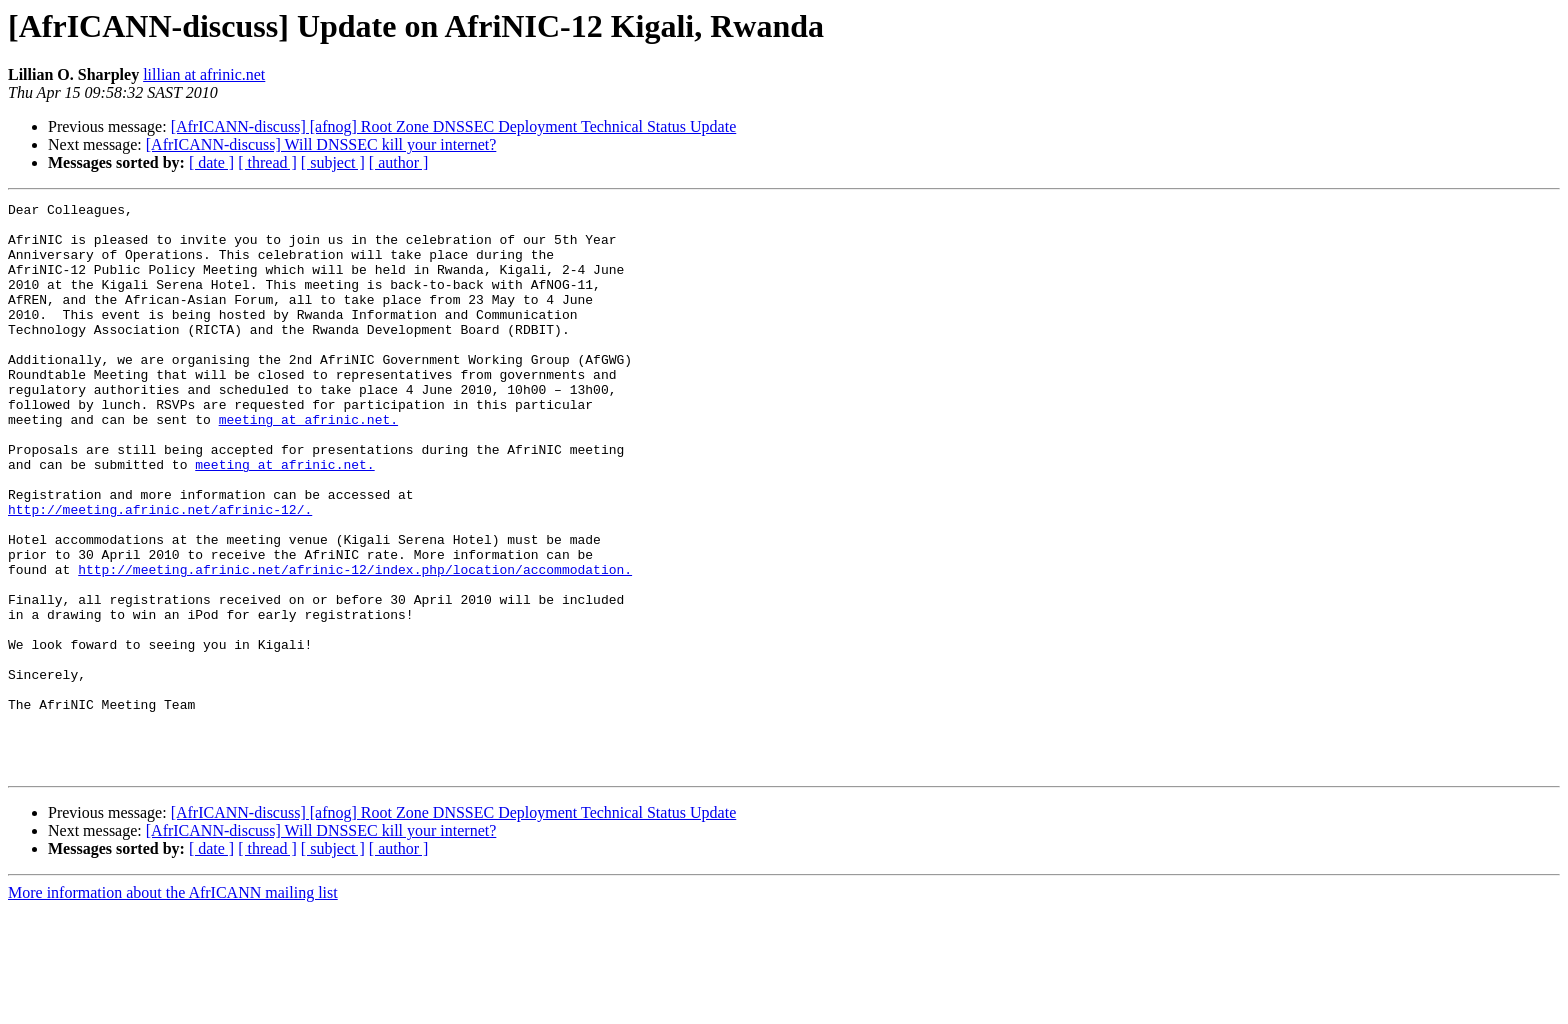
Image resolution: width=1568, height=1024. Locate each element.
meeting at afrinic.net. (308, 464)
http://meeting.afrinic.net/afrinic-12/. (160, 572)
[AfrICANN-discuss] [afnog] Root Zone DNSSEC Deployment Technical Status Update (454, 126)
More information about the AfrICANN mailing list (173, 1006)
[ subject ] (333, 162)
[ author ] (399, 162)
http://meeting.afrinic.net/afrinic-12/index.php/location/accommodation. (355, 644)
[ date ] (211, 162)
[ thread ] (267, 162)
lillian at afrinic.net (204, 74)
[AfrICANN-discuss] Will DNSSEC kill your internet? (321, 144)
